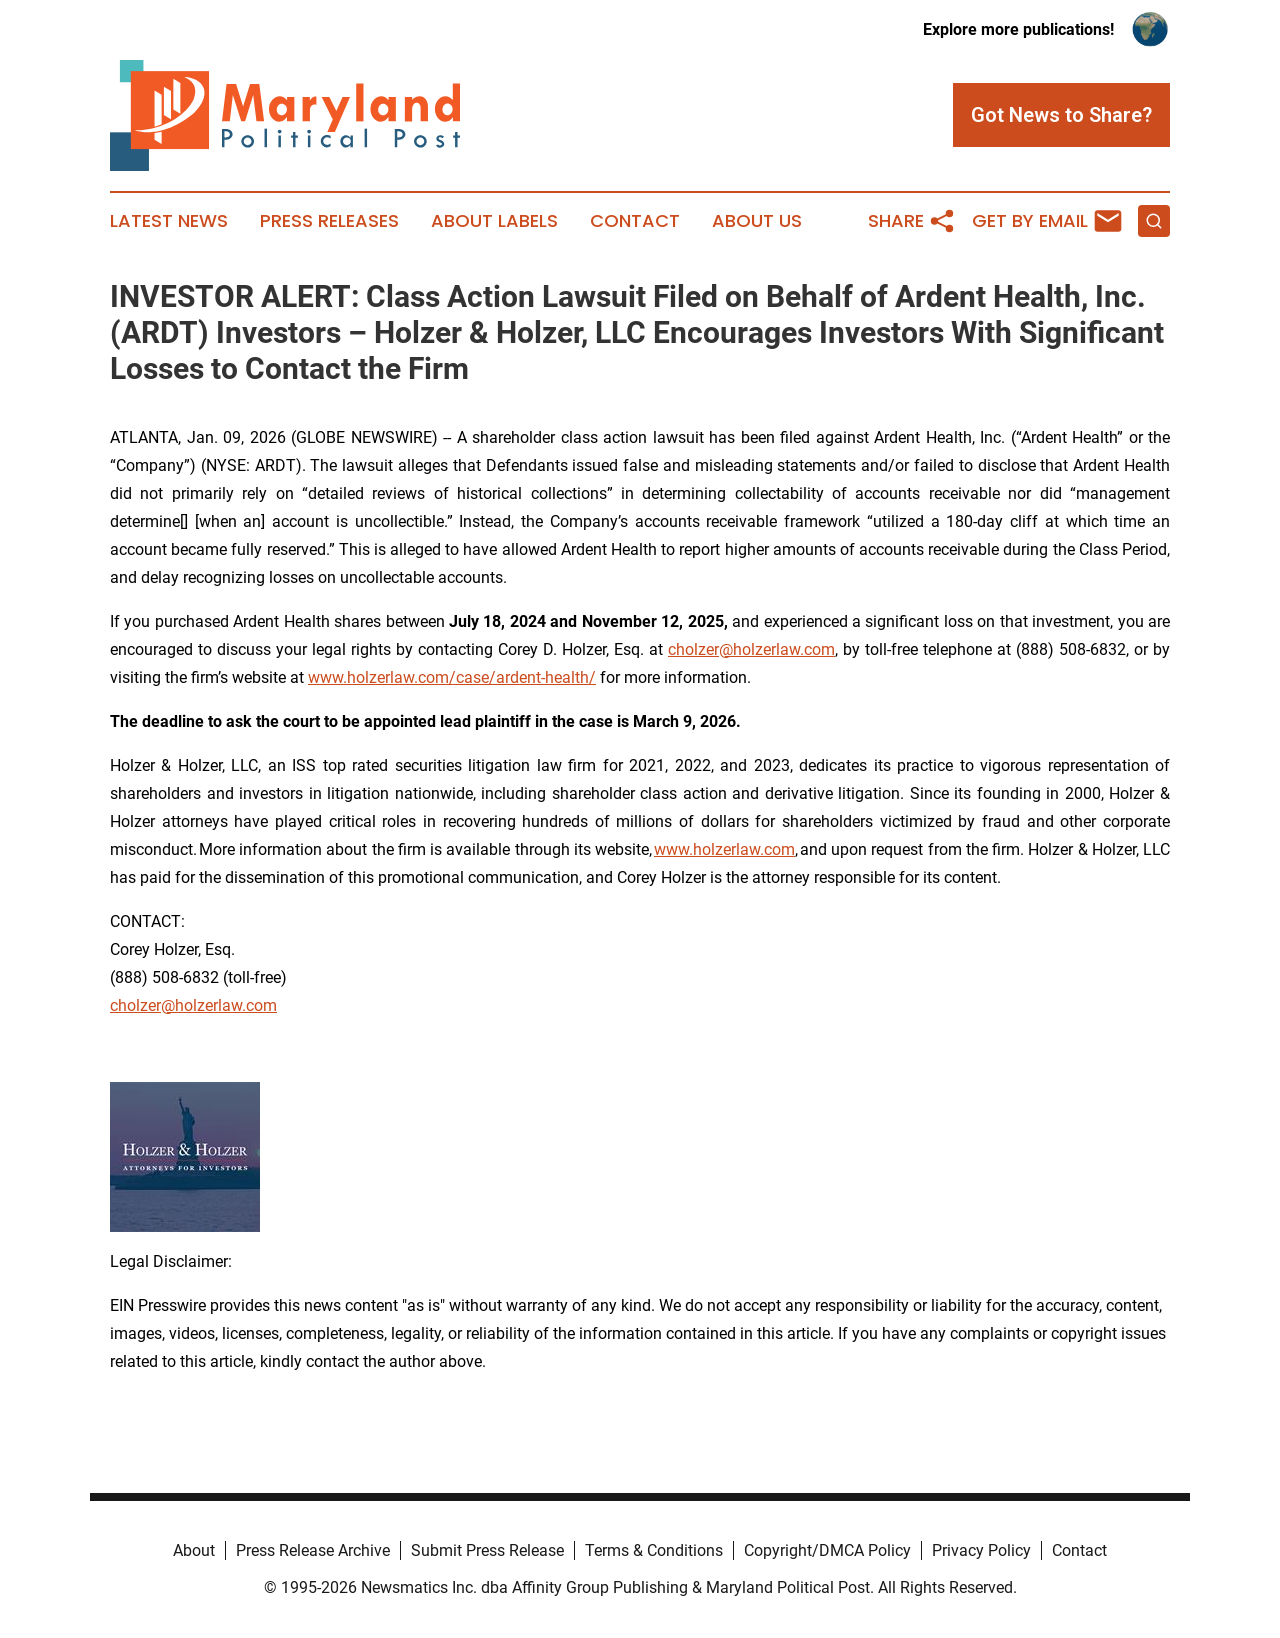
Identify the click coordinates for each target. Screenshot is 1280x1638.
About (194, 1550)
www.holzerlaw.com (724, 849)
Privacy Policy (981, 1550)
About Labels (494, 221)
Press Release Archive (313, 1550)
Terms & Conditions (654, 1550)
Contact (635, 221)
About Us (757, 221)
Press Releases (329, 221)
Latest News (169, 221)
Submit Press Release (487, 1550)
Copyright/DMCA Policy (827, 1550)
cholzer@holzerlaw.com (751, 649)
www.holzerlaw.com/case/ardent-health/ (452, 677)
